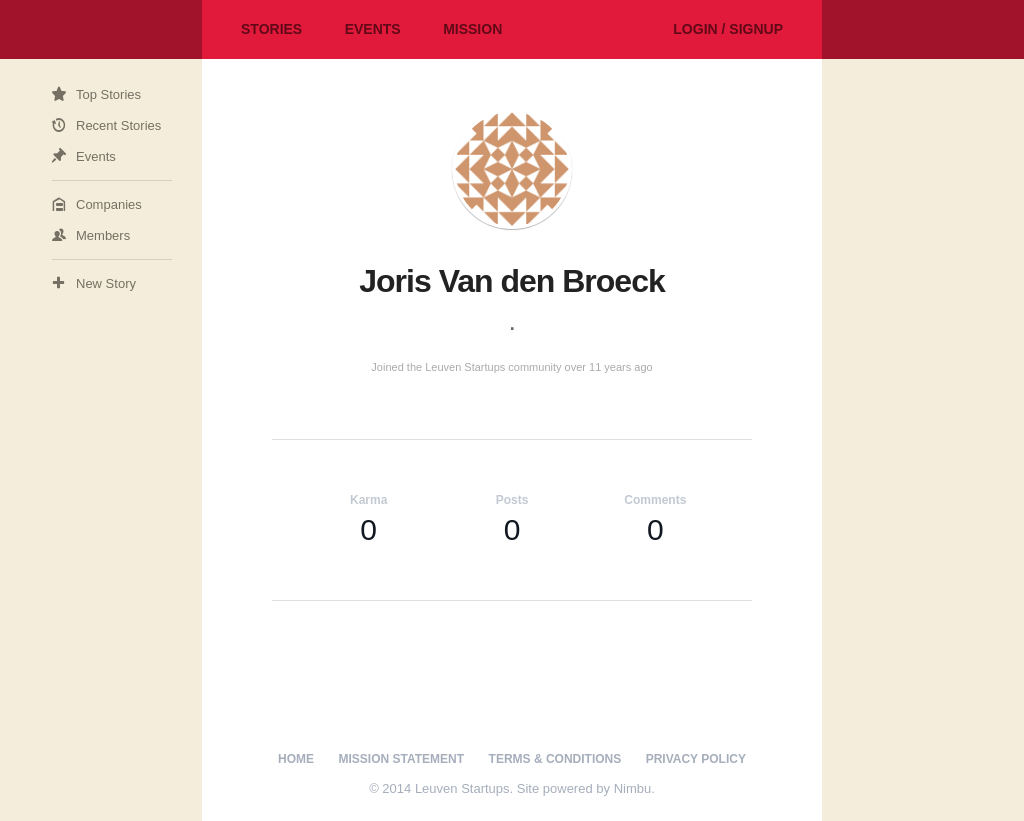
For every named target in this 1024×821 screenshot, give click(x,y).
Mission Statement (402, 759)
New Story (106, 283)
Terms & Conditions (555, 759)
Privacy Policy (696, 759)
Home (296, 759)
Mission (472, 29)
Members (103, 235)
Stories (271, 29)
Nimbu (633, 788)
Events (373, 29)
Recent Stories (118, 125)
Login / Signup (728, 29)
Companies (109, 204)
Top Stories (108, 94)
